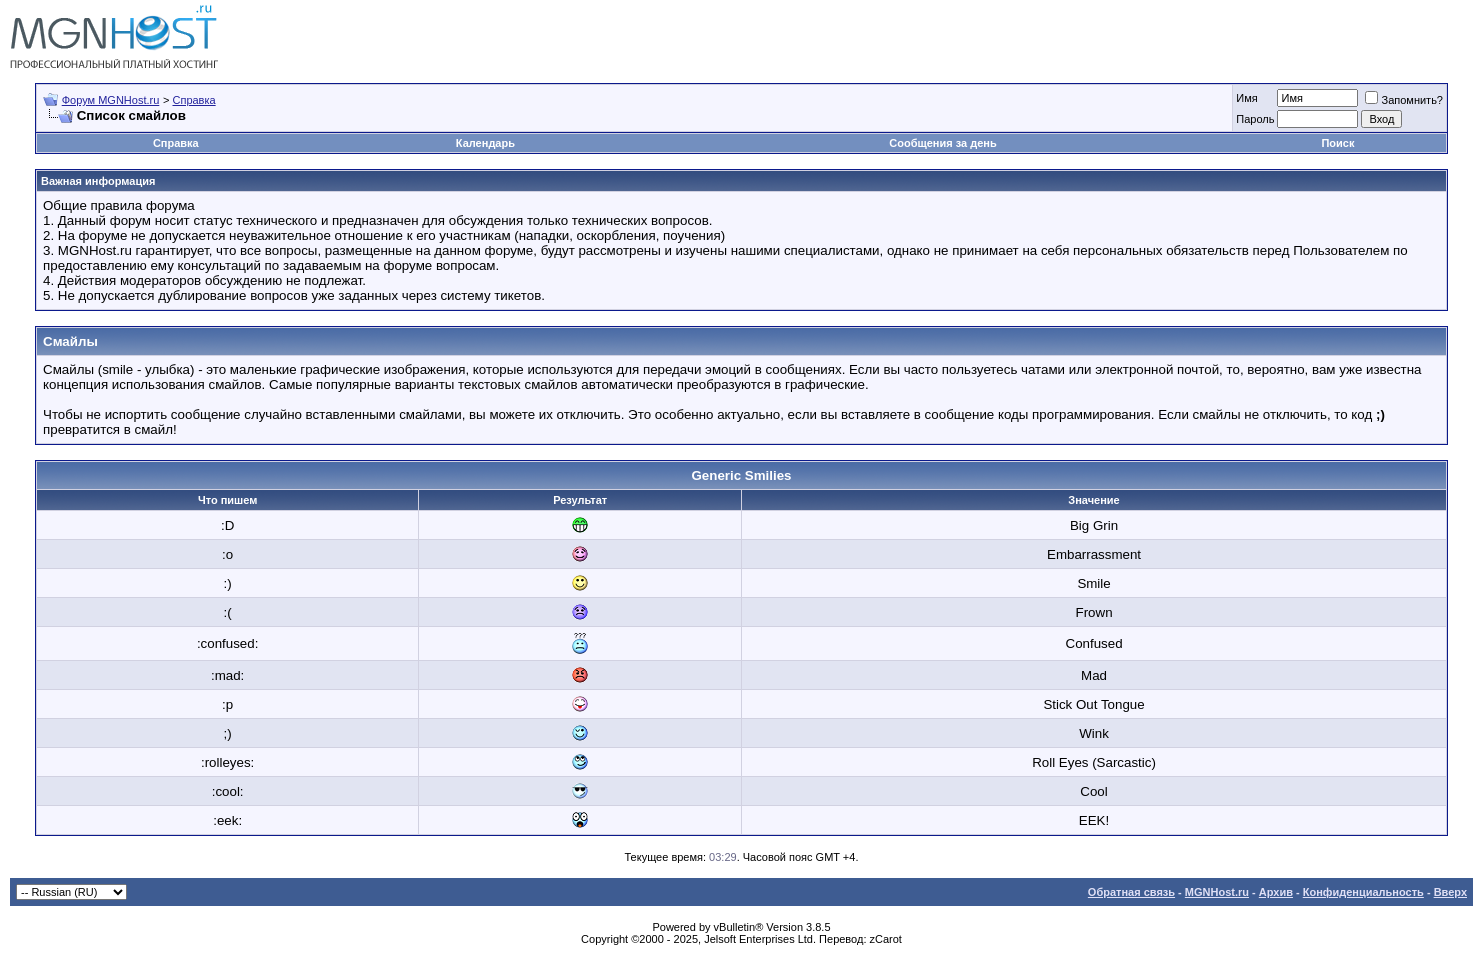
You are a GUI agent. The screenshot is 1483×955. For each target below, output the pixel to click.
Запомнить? (1404, 100)
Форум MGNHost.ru (111, 100)
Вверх (1450, 892)
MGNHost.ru (1217, 892)
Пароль (1255, 119)
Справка (193, 100)
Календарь (485, 143)
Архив (1276, 892)
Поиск (1337, 143)
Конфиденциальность (1363, 892)
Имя (1246, 98)
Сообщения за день (942, 143)
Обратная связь (1131, 892)
